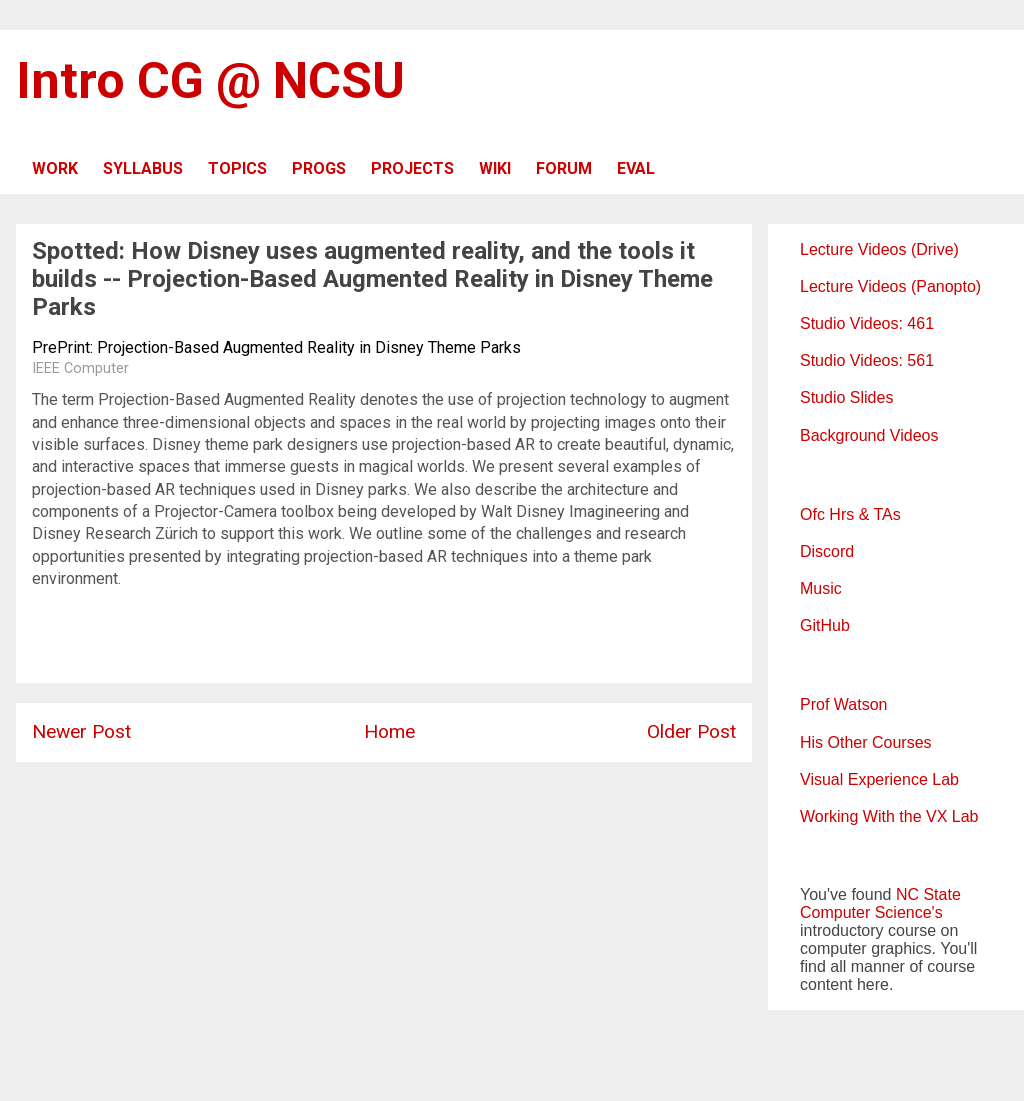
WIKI (495, 168)
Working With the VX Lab (889, 816)
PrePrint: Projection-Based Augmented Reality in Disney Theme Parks (276, 347)
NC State (928, 894)
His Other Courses (866, 742)
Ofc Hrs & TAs (850, 514)
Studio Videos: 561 (867, 360)
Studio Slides (846, 397)
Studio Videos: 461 (867, 323)
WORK (55, 168)
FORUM (564, 168)
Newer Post (81, 731)
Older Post (691, 731)
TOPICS (237, 168)
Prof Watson (843, 704)
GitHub (825, 625)
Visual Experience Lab (879, 779)
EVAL (636, 168)
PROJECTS (412, 168)
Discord (827, 551)
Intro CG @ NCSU (210, 81)
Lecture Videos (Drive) (879, 249)
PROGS (319, 168)
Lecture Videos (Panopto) (890, 286)
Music (821, 588)
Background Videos (869, 435)
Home (389, 731)
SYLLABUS (143, 168)
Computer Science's (871, 912)
